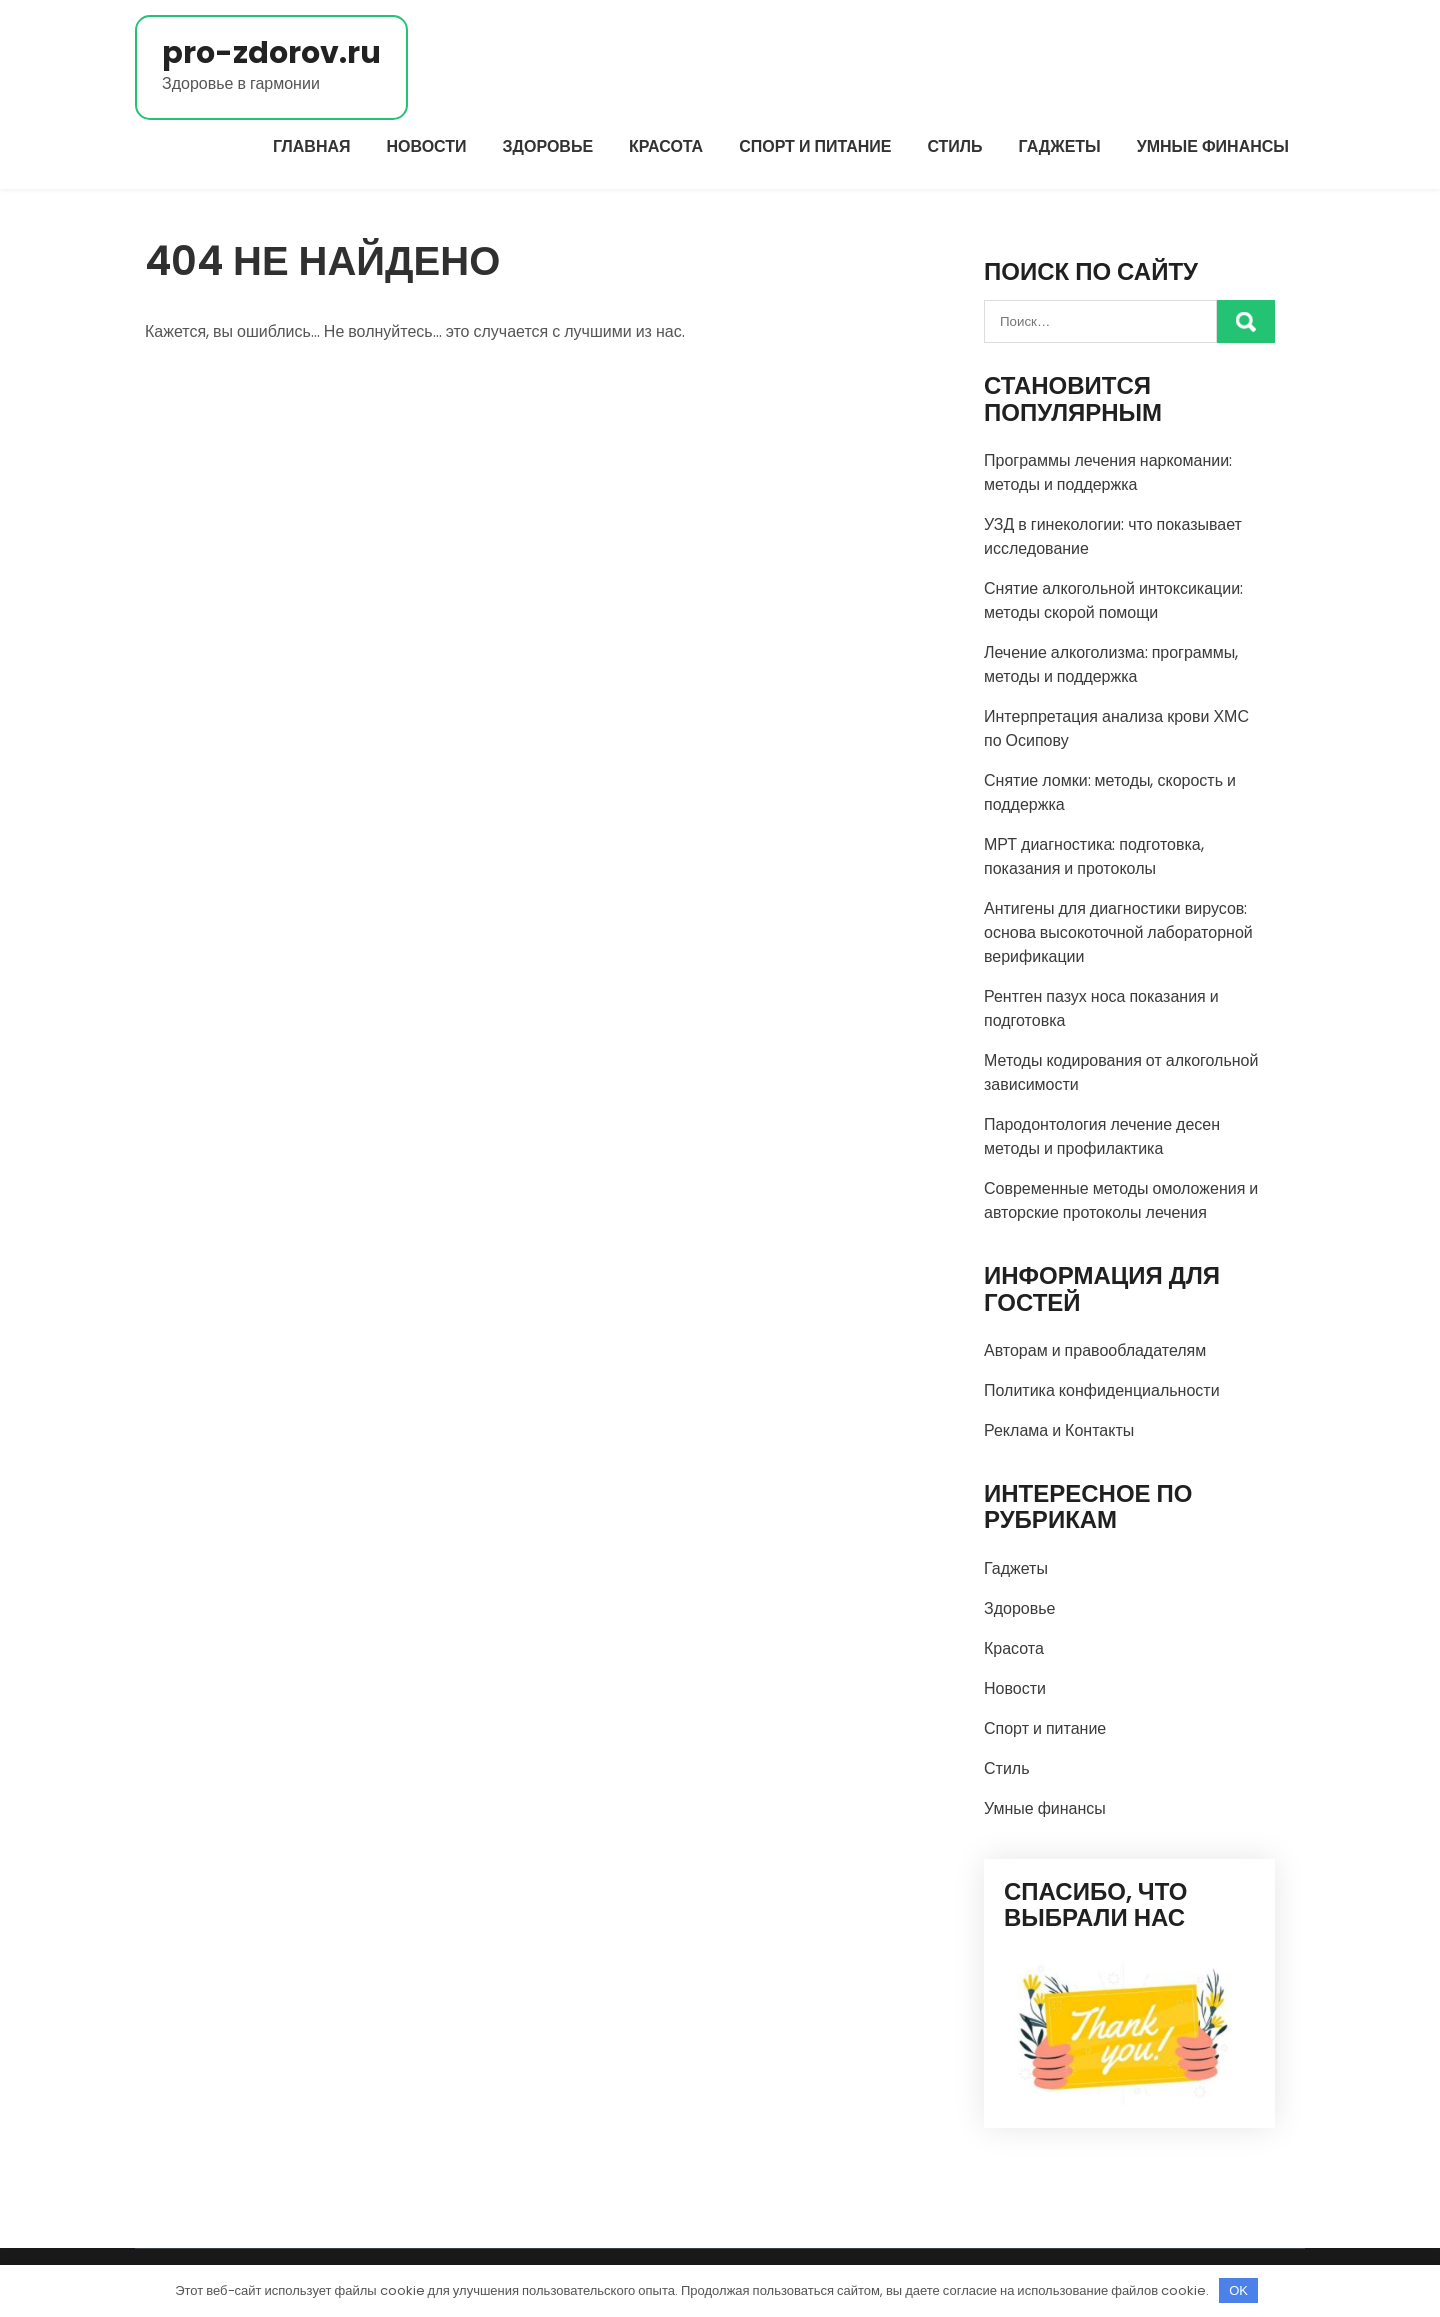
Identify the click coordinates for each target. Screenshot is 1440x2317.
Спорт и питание (815, 146)
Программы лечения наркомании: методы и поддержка (1108, 472)
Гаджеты (1060, 146)
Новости (427, 146)
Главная (312, 146)
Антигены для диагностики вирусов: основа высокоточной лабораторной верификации (1118, 932)
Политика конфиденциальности (1102, 1390)
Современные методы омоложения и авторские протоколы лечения (1121, 1200)
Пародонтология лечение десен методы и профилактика (1102, 1136)
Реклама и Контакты (1059, 1430)
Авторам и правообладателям (1095, 1350)
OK (1238, 2290)
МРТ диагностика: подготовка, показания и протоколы (1094, 856)
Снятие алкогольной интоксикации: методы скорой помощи (1113, 600)
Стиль (954, 146)
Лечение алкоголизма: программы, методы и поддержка (1111, 664)
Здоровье (548, 146)
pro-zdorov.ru (271, 53)
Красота (666, 146)
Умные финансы (1213, 146)
